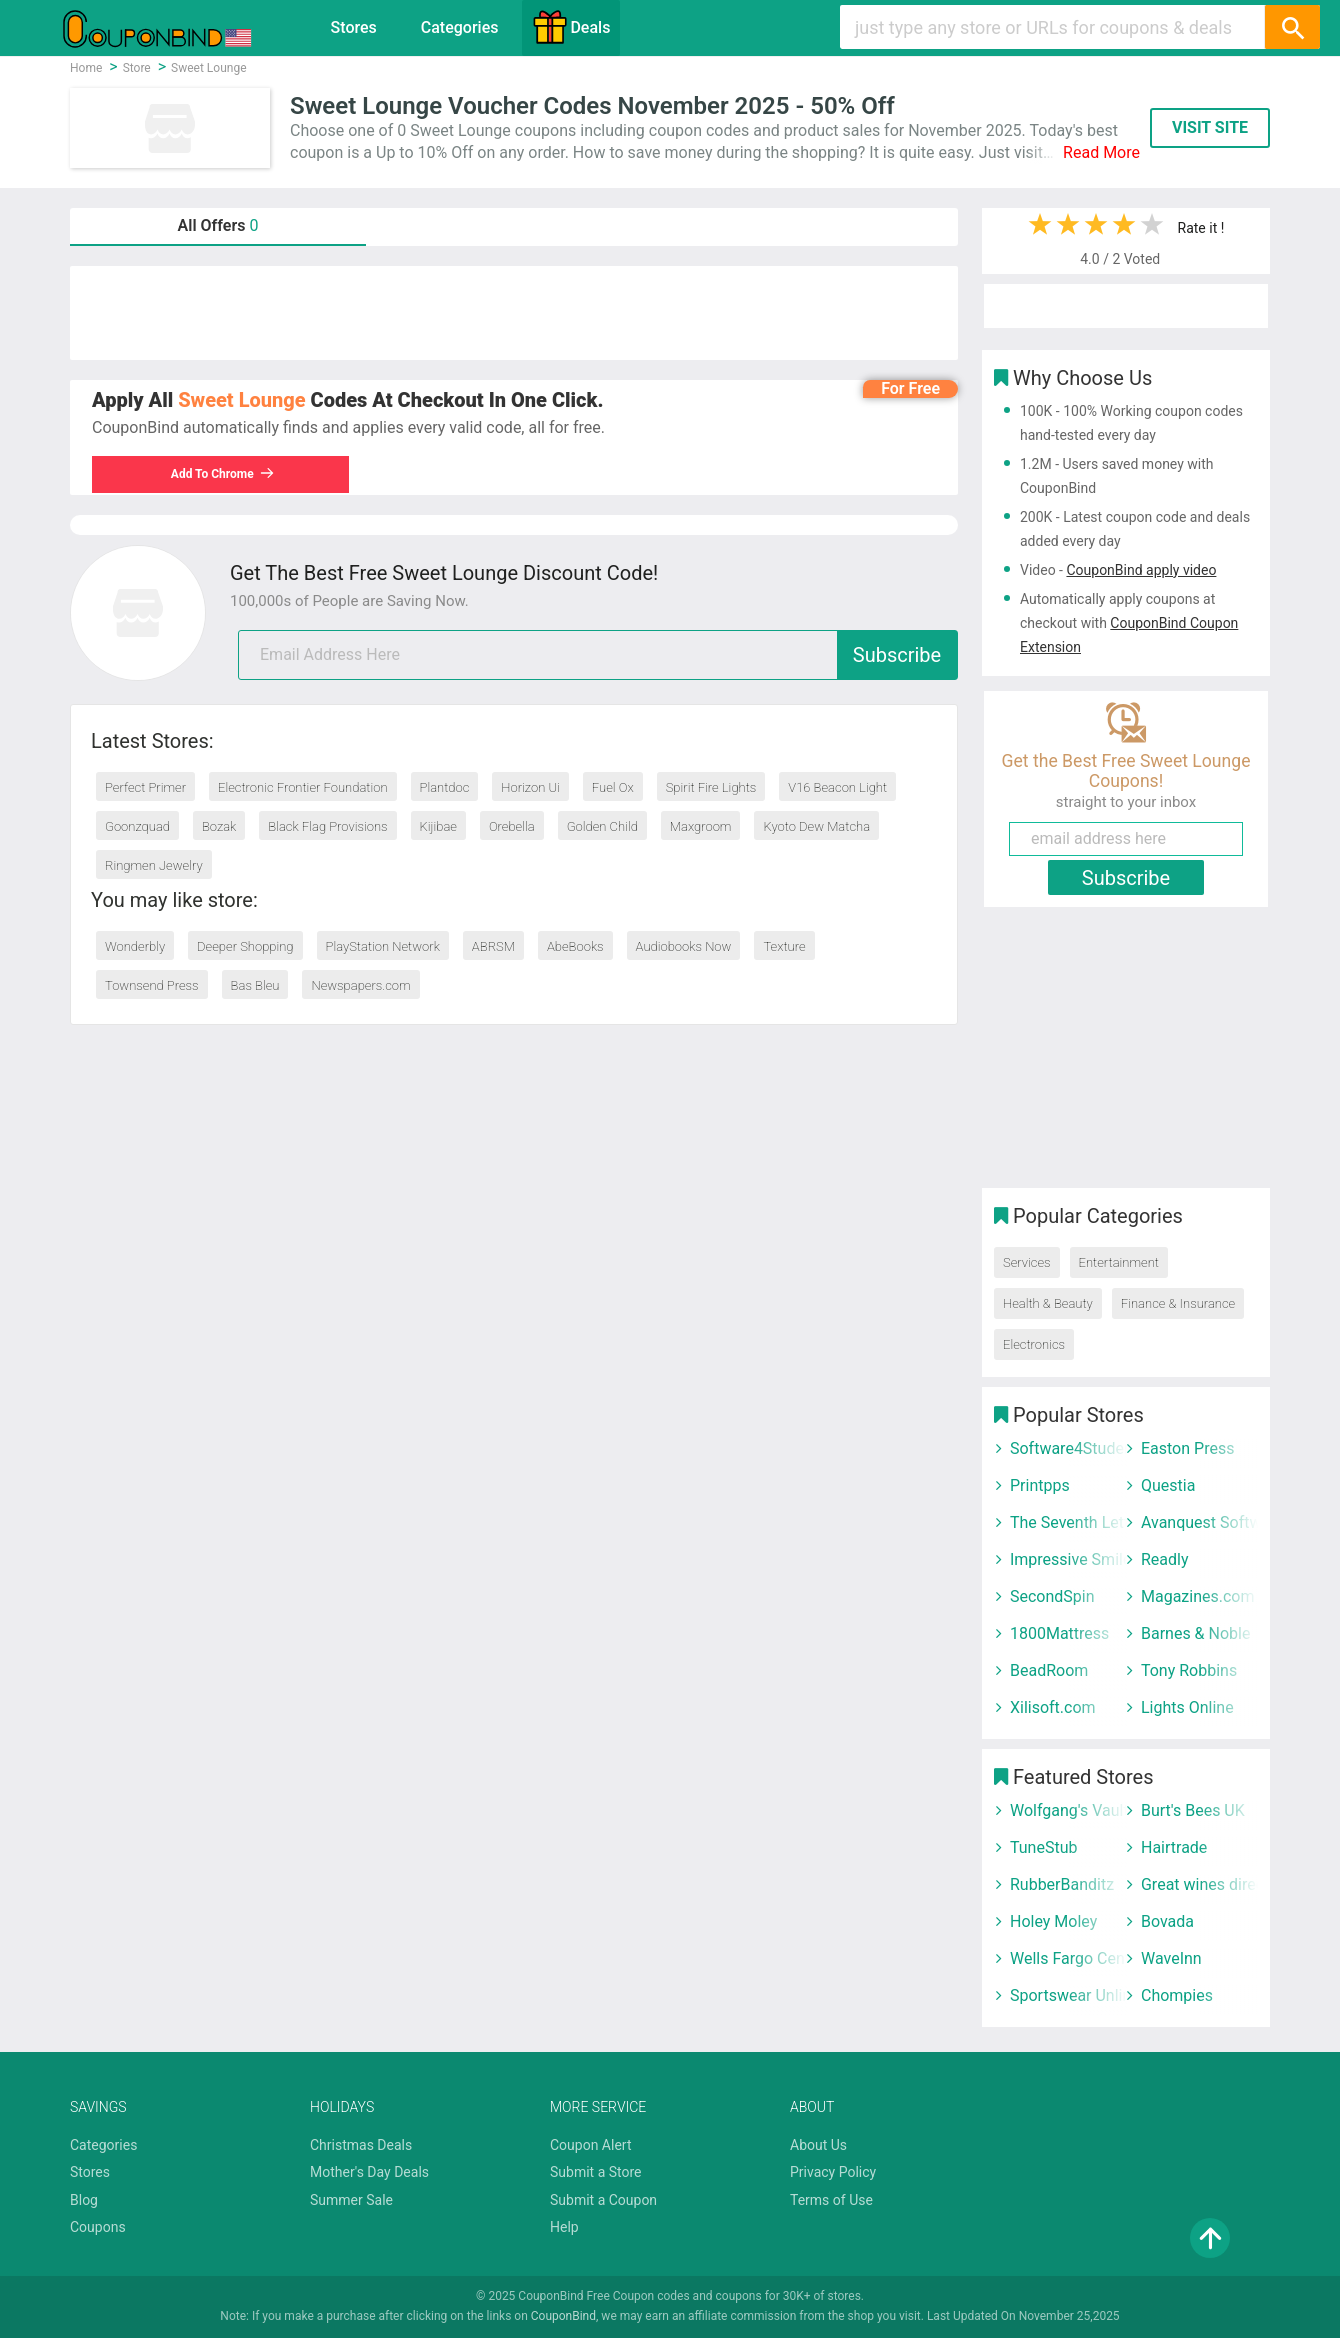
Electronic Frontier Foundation (303, 787)
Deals (571, 27)
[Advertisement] (514, 313)
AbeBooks (575, 946)
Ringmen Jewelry (154, 865)
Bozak (219, 826)
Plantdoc (445, 787)
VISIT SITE (1210, 127)
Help (564, 2227)
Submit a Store (596, 2172)
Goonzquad (137, 826)
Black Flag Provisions (327, 826)
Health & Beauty (1048, 1303)
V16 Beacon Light (837, 787)
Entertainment (1119, 1262)
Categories (460, 27)
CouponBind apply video (1141, 570)
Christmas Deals (361, 2145)
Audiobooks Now (684, 946)
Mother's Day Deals (369, 2172)
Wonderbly (135, 946)
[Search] (1292, 27)
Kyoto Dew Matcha (816, 826)
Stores (354, 27)
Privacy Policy (833, 2172)
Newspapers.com (360, 985)
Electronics (1034, 1344)
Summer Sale (351, 2200)
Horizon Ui (530, 787)
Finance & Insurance (1178, 1303)
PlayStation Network (383, 946)
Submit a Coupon (603, 2200)
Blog (84, 2200)
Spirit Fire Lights (711, 787)
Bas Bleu (255, 985)
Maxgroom (701, 826)
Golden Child (602, 826)
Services (1027, 1262)
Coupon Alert (591, 2145)
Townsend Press (152, 985)
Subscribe (897, 655)
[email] (598, 655)
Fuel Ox (613, 787)
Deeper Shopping (245, 946)
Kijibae (438, 826)
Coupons (98, 2227)
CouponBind (563, 2316)
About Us (818, 2145)
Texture (784, 946)
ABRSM (493, 946)
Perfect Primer (145, 787)
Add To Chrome (223, 474)
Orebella (512, 826)
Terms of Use (831, 2200)
